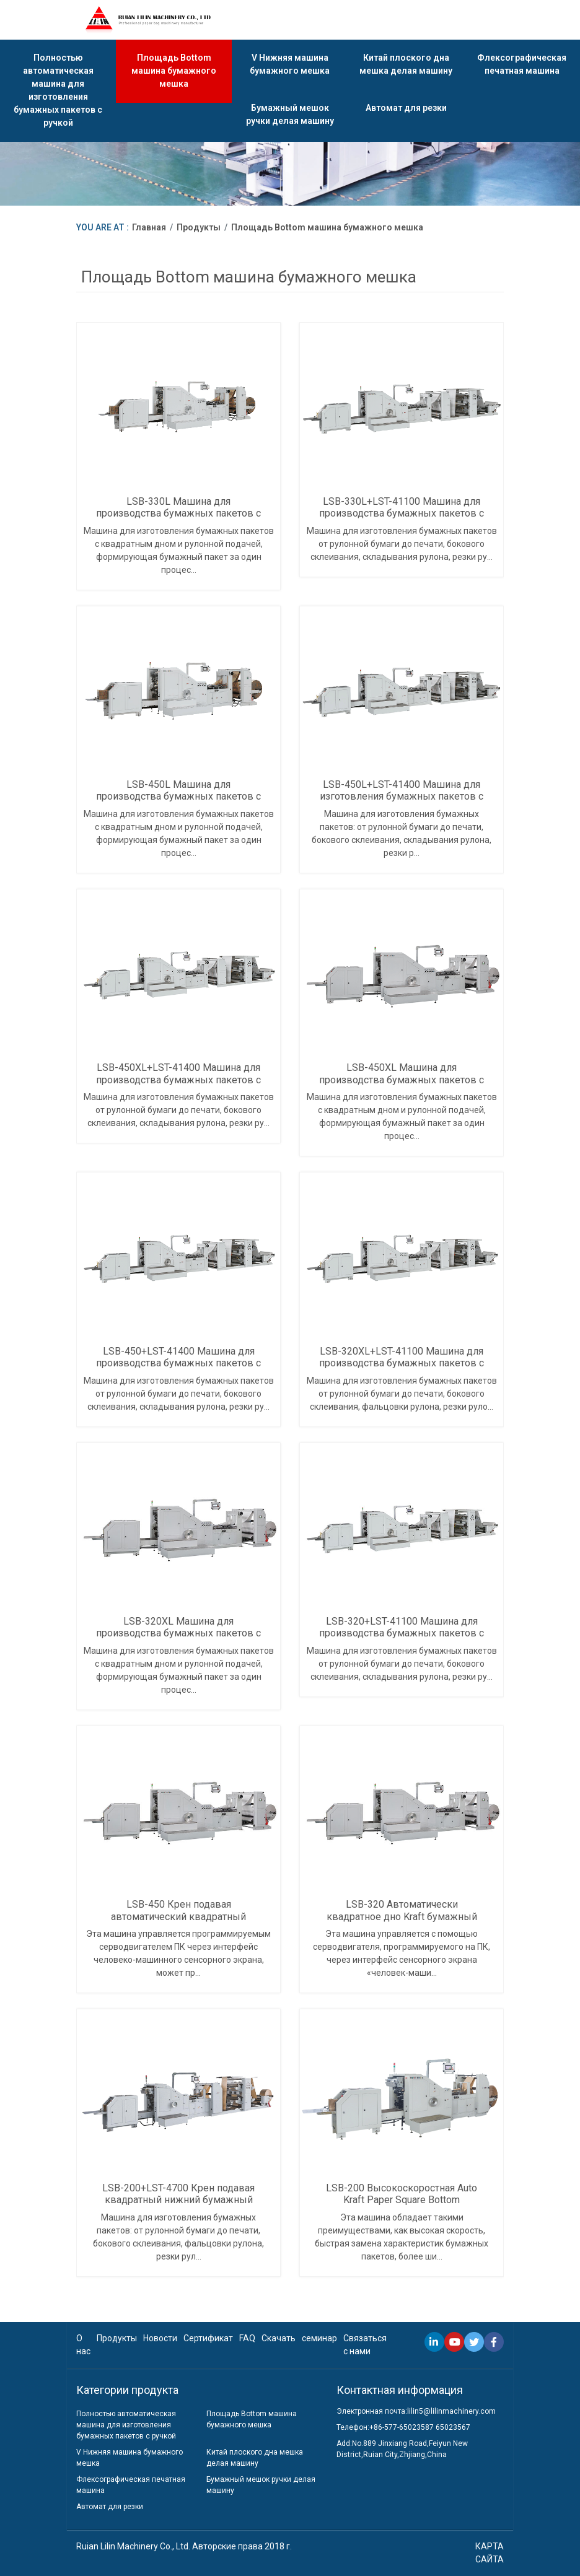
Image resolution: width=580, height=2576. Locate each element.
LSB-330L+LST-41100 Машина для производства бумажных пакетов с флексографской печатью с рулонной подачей (401, 519)
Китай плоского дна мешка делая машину (405, 64)
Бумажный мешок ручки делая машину (290, 115)
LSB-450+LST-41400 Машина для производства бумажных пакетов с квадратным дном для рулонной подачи (178, 1369)
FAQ (247, 2338)
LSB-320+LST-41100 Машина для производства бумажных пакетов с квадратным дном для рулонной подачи (401, 1639)
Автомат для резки (406, 109)
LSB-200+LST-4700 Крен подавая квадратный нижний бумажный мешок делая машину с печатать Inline (178, 2206)
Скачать (278, 2338)
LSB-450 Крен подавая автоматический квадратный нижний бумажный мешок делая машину (178, 1922)
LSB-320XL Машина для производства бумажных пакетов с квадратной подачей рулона (178, 1633)
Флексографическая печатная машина (521, 64)
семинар (319, 2338)
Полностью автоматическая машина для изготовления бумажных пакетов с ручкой (58, 90)
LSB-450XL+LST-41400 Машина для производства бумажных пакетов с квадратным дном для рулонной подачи (178, 1085)
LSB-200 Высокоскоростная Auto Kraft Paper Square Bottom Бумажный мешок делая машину (401, 2199)
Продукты (199, 227)
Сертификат (208, 2338)
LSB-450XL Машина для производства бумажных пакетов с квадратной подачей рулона (401, 1079)
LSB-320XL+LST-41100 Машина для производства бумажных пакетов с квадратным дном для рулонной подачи (401, 1369)
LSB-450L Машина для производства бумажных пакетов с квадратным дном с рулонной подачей (178, 802)
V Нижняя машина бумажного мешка (290, 64)
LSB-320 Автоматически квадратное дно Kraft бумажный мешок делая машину (402, 1916)
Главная (149, 227)
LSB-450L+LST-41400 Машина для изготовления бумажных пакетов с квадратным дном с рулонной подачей (401, 802)
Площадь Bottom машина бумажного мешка (173, 71)
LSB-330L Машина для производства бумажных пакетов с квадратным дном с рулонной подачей (178, 519)
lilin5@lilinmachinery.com (451, 2411)
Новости (160, 2338)
